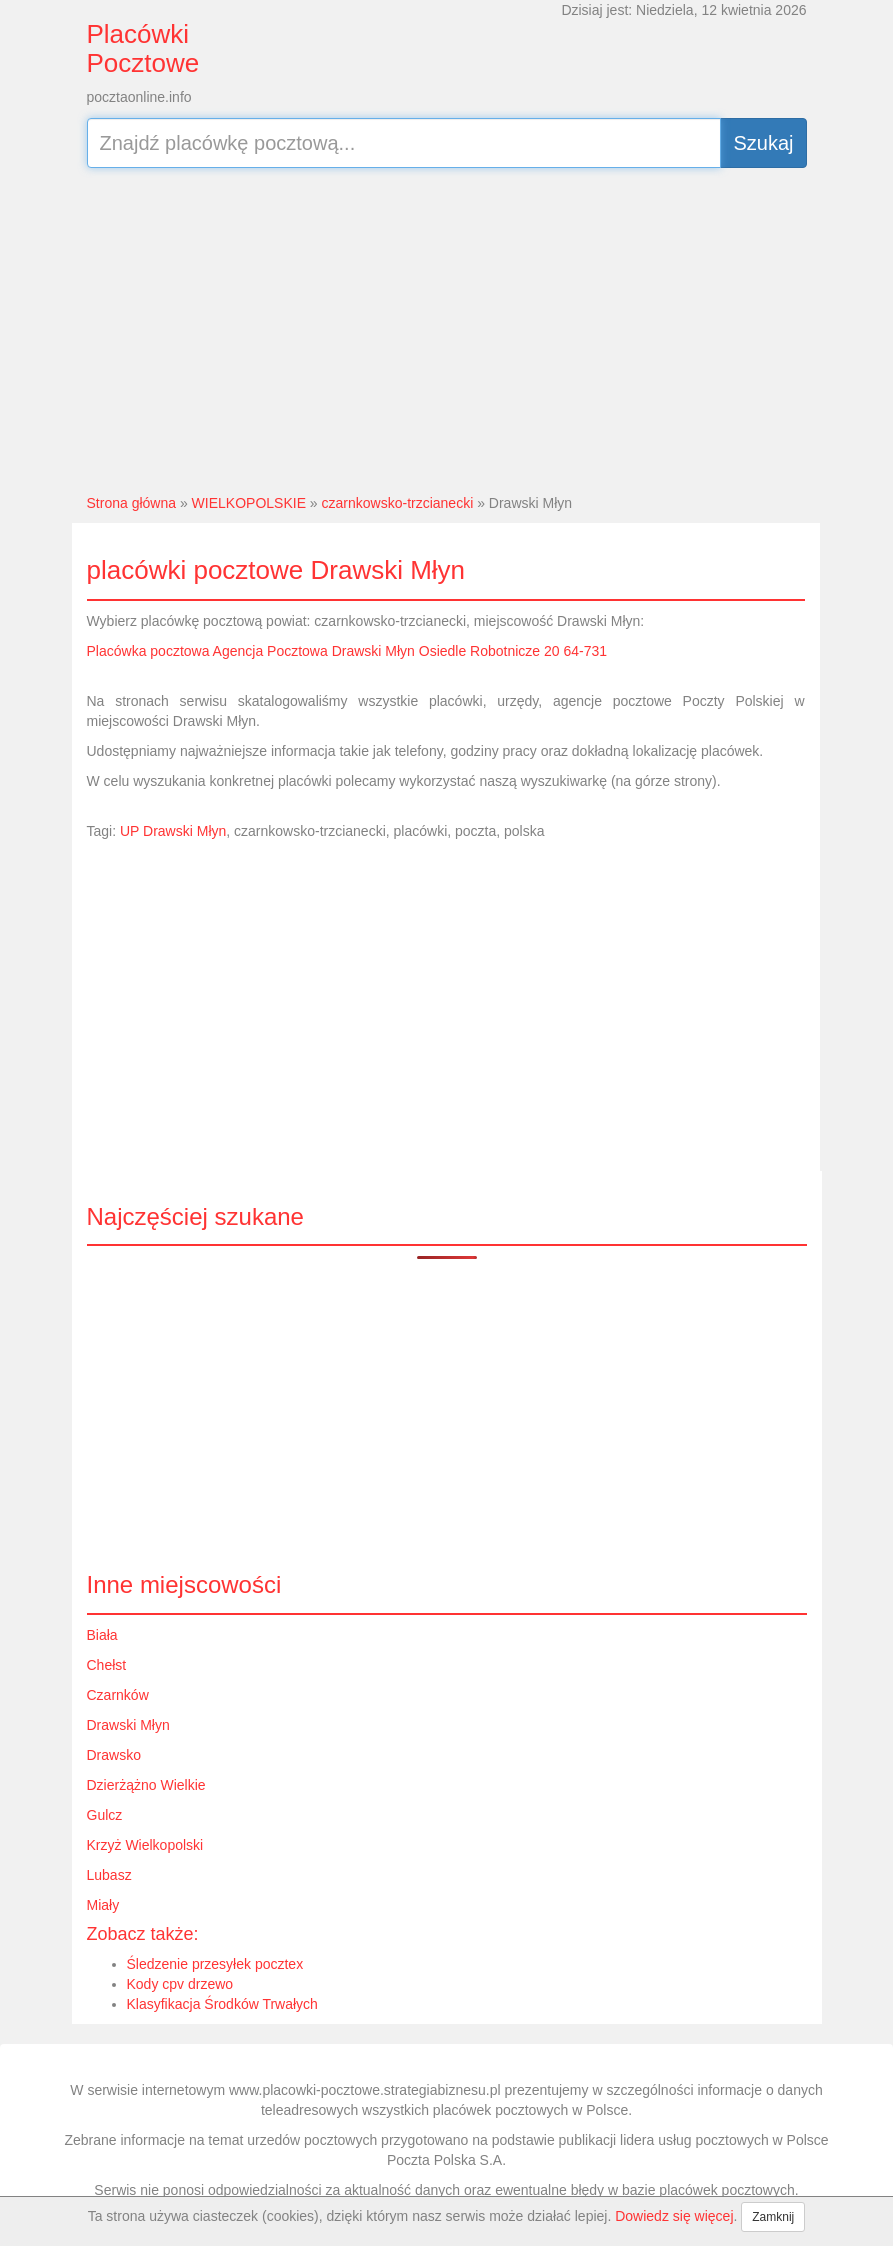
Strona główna (132, 503)
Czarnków (118, 1695)
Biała (102, 1635)
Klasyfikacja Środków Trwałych (222, 2004)
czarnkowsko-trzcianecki (398, 503)
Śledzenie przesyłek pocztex (215, 1964)
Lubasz (109, 1875)
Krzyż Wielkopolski (145, 1845)
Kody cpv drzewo (180, 1984)
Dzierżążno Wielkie (146, 1785)
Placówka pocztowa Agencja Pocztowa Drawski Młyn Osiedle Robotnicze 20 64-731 (347, 651)
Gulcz (105, 1815)
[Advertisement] (447, 328)
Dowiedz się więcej (674, 2216)
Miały (103, 1905)
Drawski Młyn (128, 1725)
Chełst (107, 1665)
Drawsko (114, 1755)
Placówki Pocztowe (143, 48)
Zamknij (773, 2217)
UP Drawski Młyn (173, 831)
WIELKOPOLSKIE (249, 503)
